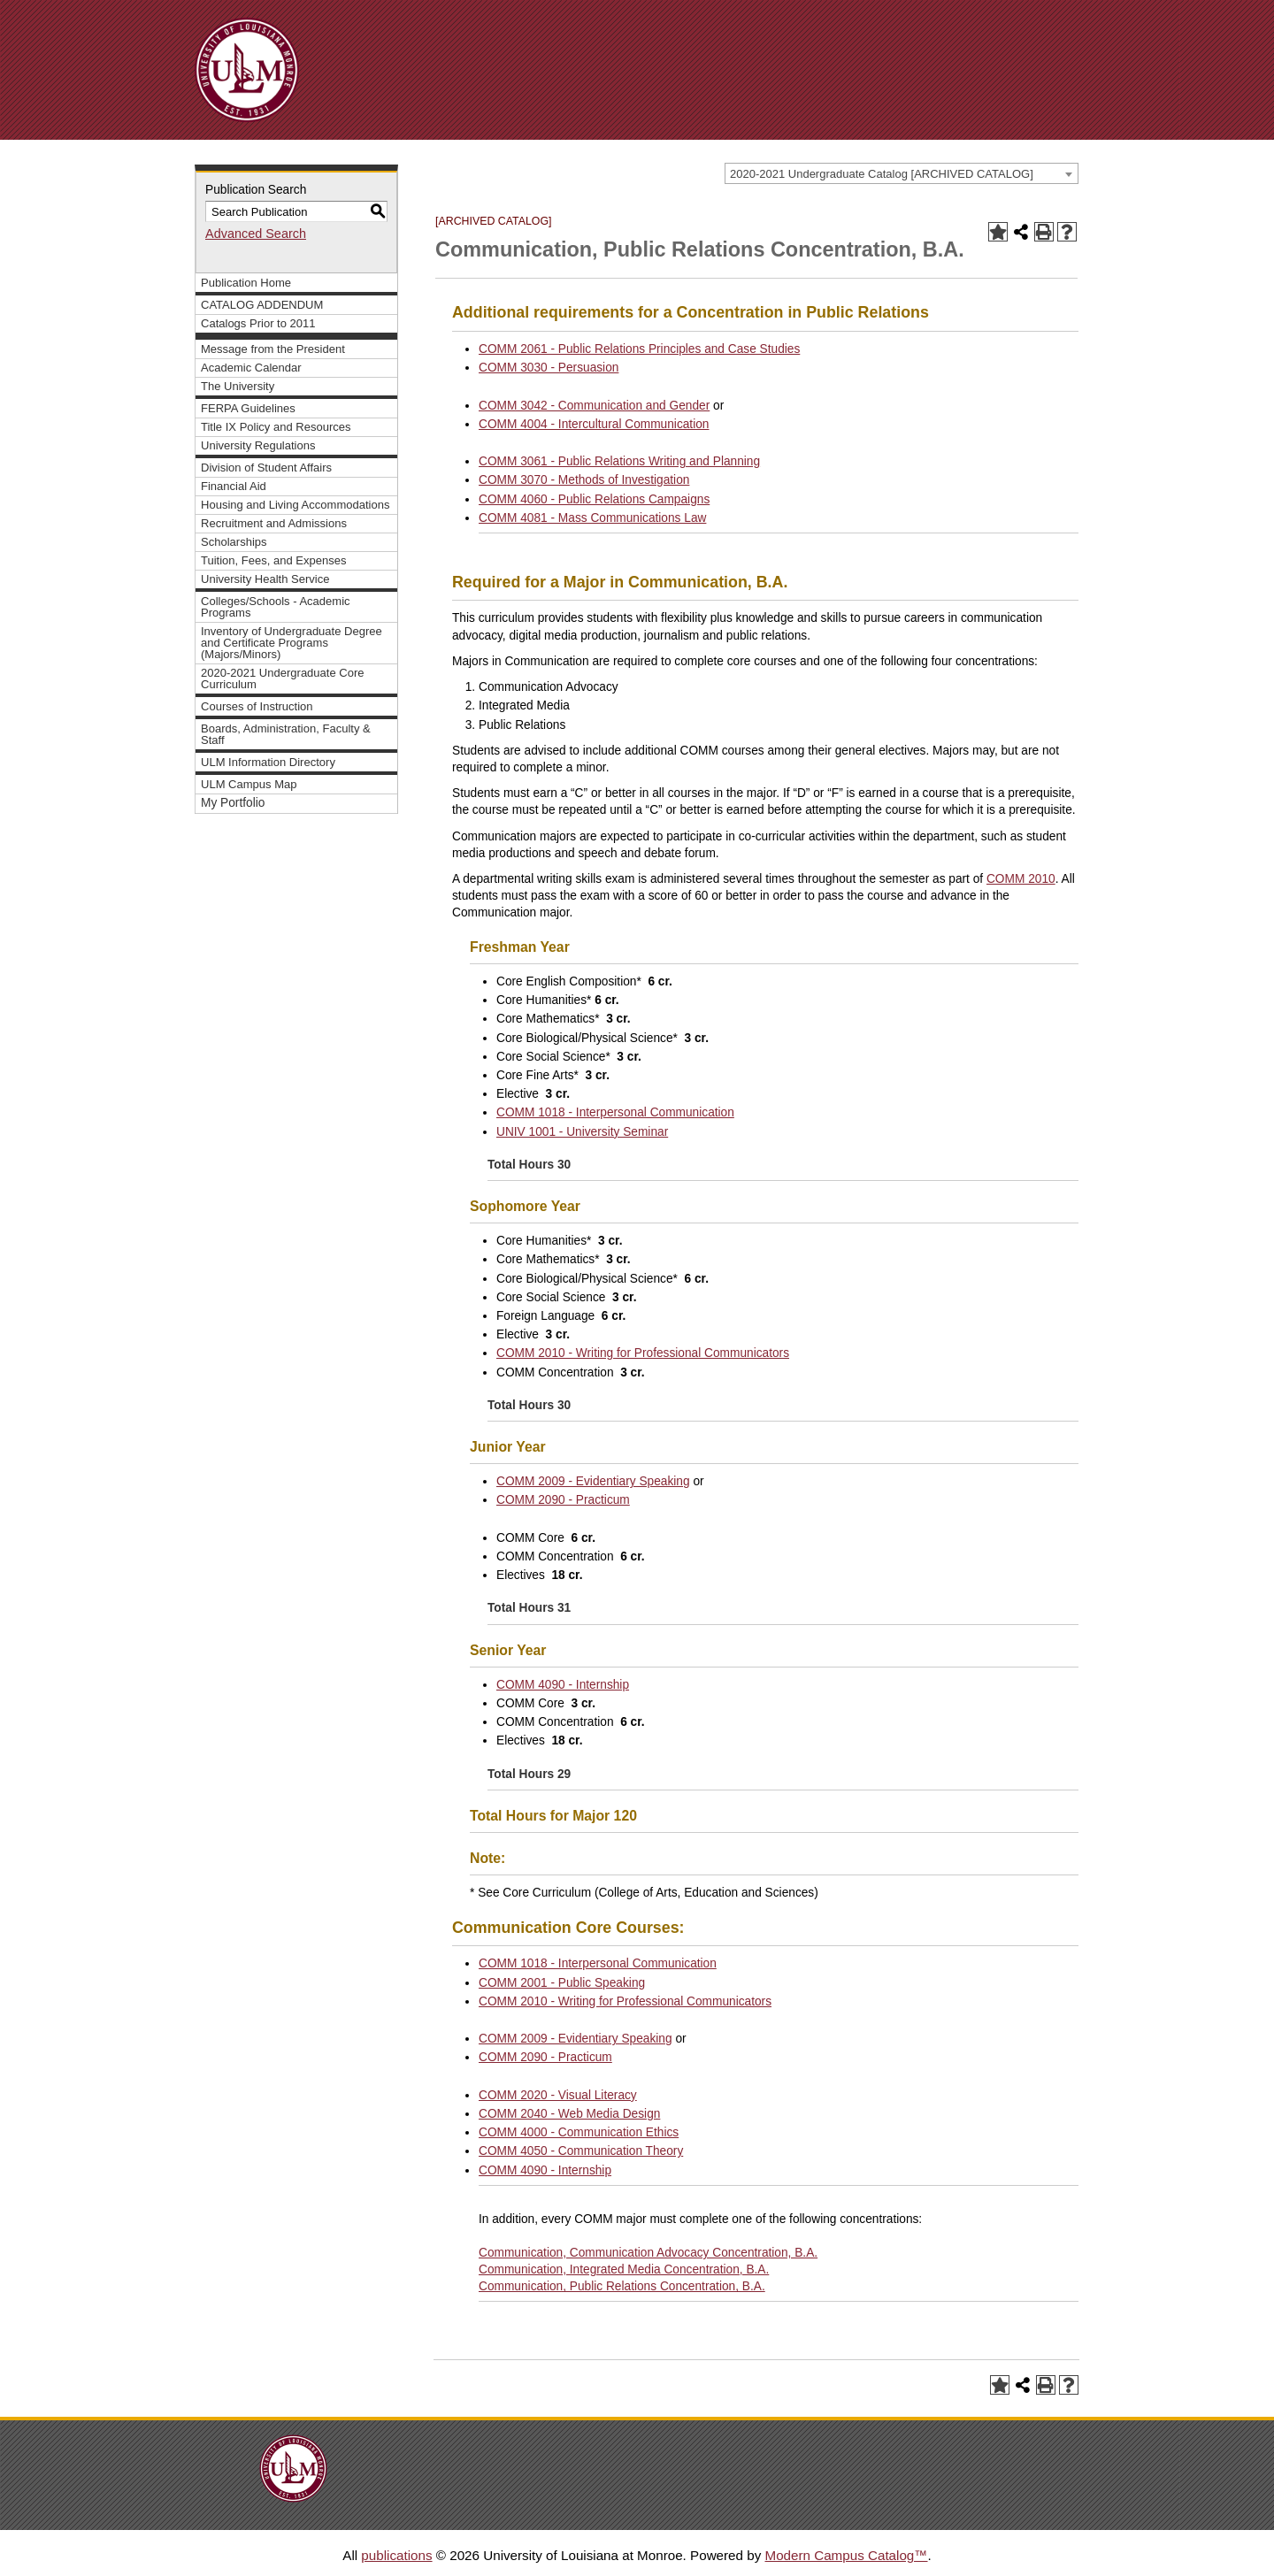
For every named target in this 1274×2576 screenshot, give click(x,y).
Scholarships (234, 541)
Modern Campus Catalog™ (845, 2555)
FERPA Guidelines (248, 408)
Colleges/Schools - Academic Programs (275, 606)
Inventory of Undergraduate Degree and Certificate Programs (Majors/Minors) (291, 643)
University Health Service (265, 579)
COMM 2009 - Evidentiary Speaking (593, 1481)
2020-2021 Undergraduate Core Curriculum (283, 678)
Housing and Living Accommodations (295, 504)
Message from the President (273, 349)
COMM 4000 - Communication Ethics (579, 2132)
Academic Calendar (251, 367)
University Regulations (258, 445)
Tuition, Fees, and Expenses (273, 560)
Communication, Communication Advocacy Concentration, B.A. (648, 2252)
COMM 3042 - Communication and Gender (594, 405)
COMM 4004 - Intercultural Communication (594, 424)
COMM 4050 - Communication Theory (581, 2151)
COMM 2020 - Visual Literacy (558, 2095)
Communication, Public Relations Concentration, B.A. (622, 2286)
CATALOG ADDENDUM (262, 304)
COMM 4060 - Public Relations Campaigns (594, 499)
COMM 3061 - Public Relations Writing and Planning (619, 461)
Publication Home (246, 282)
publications (396, 2555)
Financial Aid (233, 486)
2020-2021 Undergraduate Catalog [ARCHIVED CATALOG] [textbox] (881, 173)
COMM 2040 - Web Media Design (569, 2113)
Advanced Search (255, 233)
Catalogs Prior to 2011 (258, 323)
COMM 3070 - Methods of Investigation (584, 480)
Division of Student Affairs (266, 467)
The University (237, 386)
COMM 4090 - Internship (562, 1684)
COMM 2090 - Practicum (563, 1499)
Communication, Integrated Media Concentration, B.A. (624, 2269)
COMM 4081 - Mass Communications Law (592, 518)
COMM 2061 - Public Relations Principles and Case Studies (639, 349)
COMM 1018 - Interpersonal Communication (615, 1112)
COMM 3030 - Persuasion (548, 367)
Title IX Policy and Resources (276, 426)
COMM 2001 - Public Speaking (562, 1983)
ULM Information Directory (268, 762)
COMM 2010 (1020, 879)
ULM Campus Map (249, 784)
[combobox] (901, 173)
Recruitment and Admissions (274, 523)
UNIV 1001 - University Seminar (582, 1131)
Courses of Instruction (257, 706)
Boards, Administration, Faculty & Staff (286, 734)
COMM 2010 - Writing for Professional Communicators (642, 1353)
